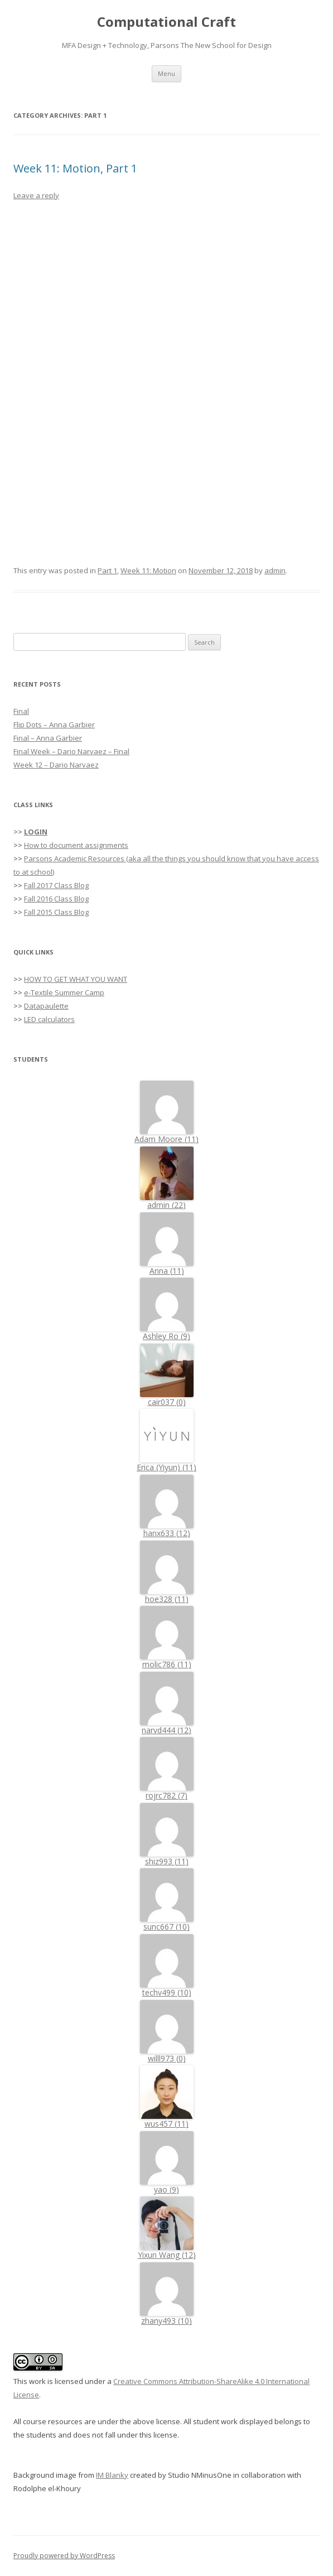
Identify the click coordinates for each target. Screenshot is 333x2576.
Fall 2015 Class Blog (56, 912)
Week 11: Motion (148, 570)
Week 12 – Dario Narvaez (56, 765)
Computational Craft (166, 22)
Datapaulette (46, 1006)
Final (21, 711)
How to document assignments (76, 845)
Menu (166, 73)
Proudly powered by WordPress (64, 2555)
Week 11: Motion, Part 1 (75, 168)
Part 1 (107, 570)
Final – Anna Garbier (47, 738)
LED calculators (49, 1019)
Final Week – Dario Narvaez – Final (71, 751)
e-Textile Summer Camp (64, 992)
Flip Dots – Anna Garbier (54, 724)
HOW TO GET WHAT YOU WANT (75, 979)
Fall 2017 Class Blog (56, 885)
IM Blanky (112, 2475)
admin (275, 570)
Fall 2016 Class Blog (56, 899)
